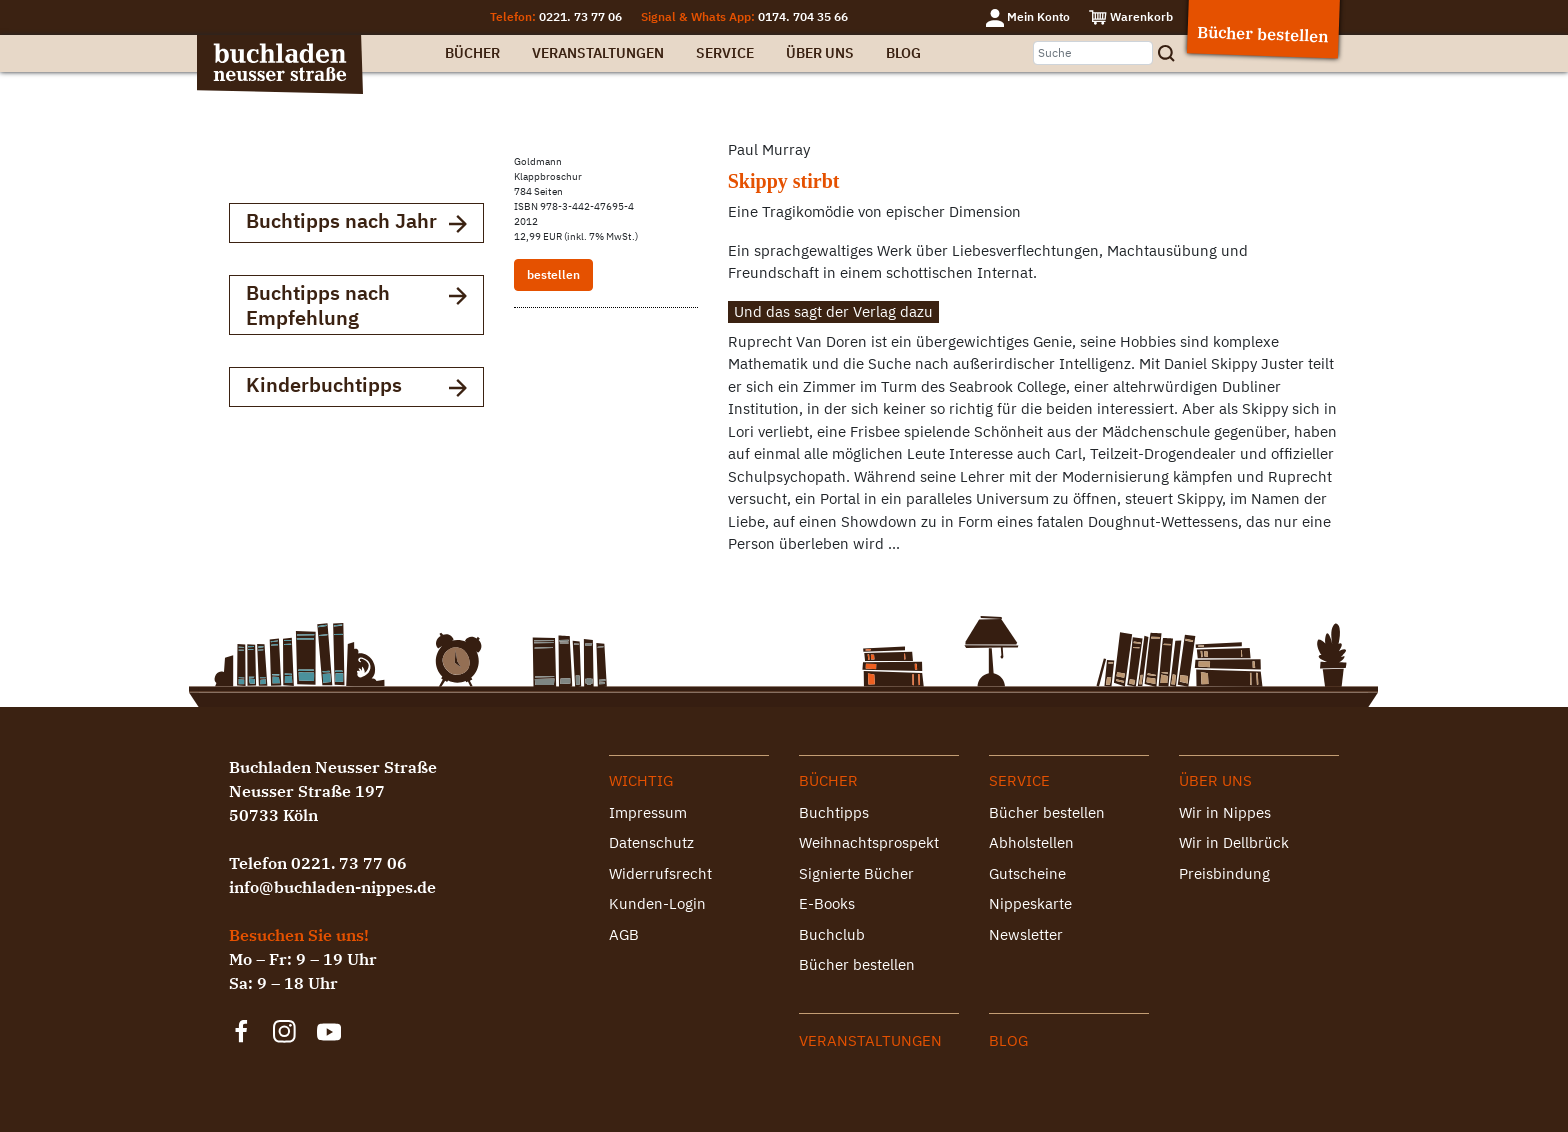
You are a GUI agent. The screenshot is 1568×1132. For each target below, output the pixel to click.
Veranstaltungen (598, 53)
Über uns (820, 53)
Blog (903, 53)
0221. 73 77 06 (580, 16)
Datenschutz (651, 842)
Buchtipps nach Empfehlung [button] (356, 305)
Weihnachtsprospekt (869, 842)
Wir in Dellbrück (1234, 842)
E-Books (827, 903)
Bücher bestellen (857, 964)
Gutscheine (1027, 873)
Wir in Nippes (1225, 812)
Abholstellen (1031, 842)
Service (725, 53)
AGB (624, 934)
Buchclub (832, 934)
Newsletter (1026, 934)
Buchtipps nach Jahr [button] (356, 222)
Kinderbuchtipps (356, 386)
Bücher (472, 53)
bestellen (553, 274)
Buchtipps (834, 812)
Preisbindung (1224, 873)
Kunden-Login (657, 903)
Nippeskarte (1030, 903)
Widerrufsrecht (660, 873)
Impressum (648, 812)
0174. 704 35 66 (803, 16)
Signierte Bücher (856, 873)
